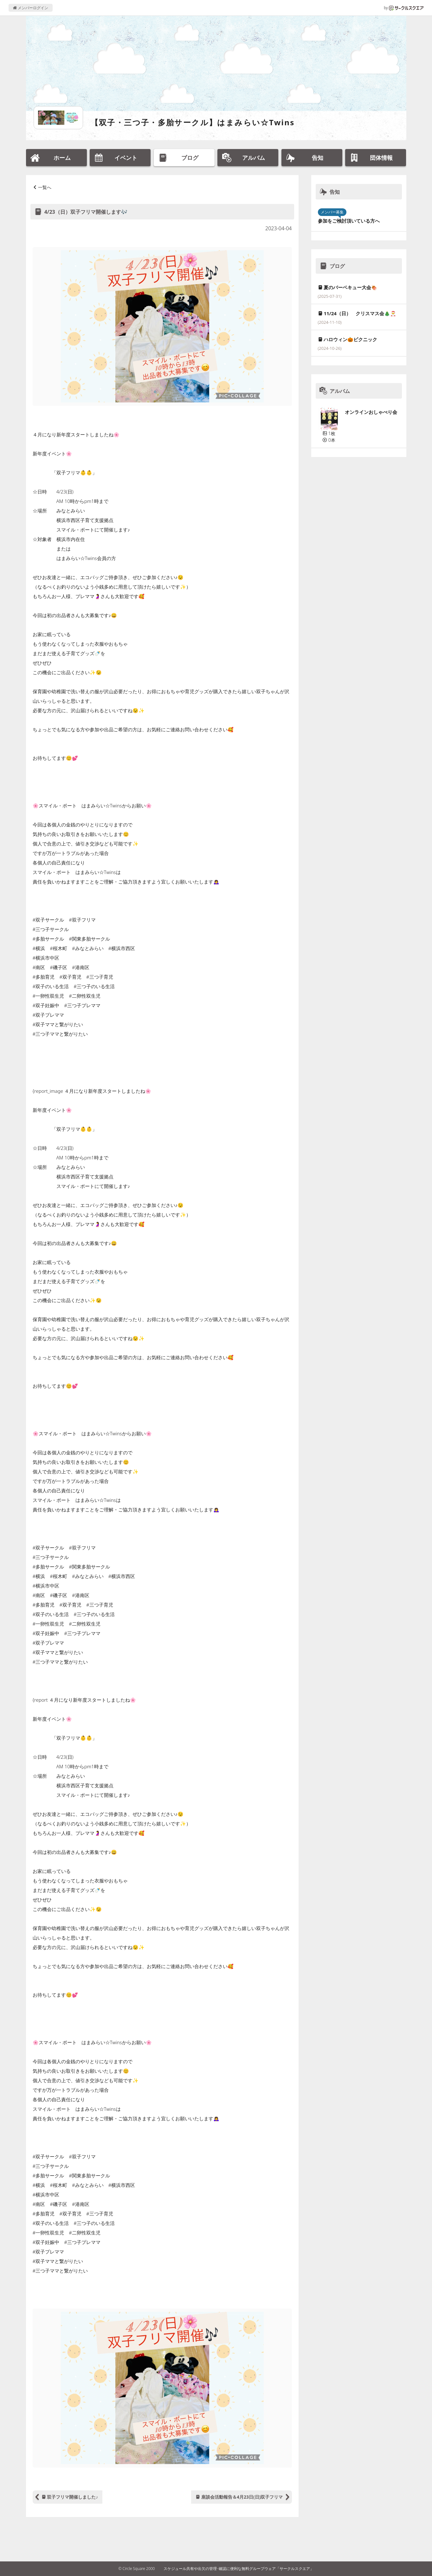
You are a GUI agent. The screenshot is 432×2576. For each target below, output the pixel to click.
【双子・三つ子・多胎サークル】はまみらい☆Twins (193, 122)
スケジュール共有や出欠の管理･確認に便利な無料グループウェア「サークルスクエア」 (239, 2568)
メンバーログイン (30, 7)
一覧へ (44, 187)
